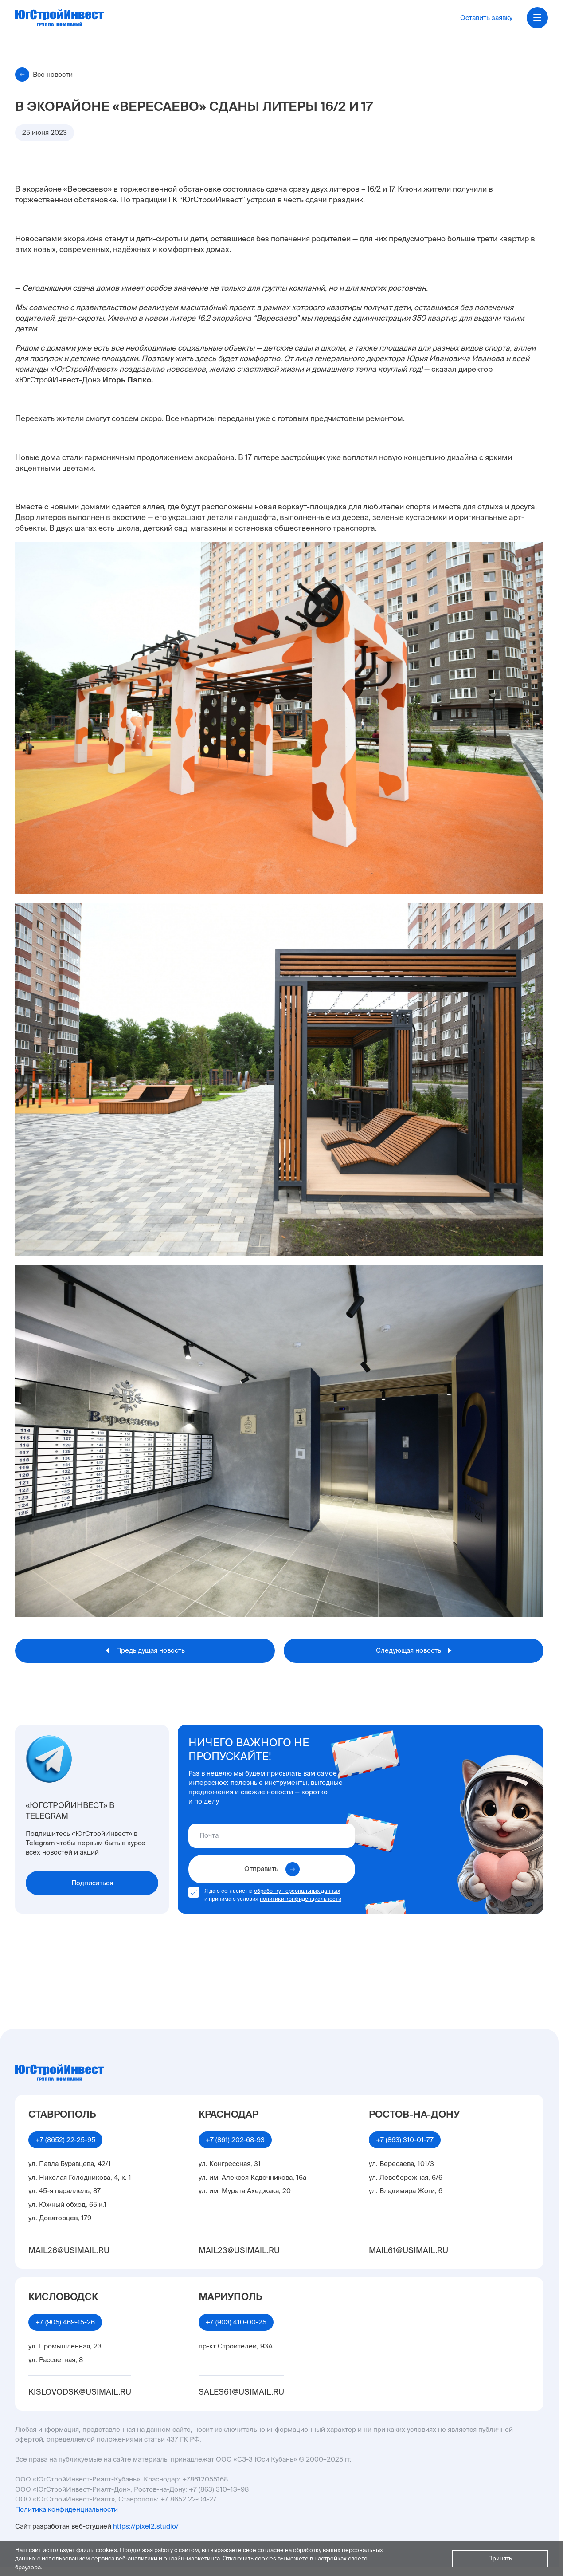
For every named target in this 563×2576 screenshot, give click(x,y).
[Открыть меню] (537, 17)
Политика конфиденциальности (66, 2509)
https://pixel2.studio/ (146, 2526)
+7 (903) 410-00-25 (236, 2322)
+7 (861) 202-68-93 (235, 2139)
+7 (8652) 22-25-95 (65, 2139)
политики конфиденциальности (300, 1899)
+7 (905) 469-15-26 (65, 2322)
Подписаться (92, 1883)
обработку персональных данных (297, 1891)
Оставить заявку (486, 17)
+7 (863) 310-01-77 (405, 2139)
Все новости (44, 74)
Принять (500, 2558)
